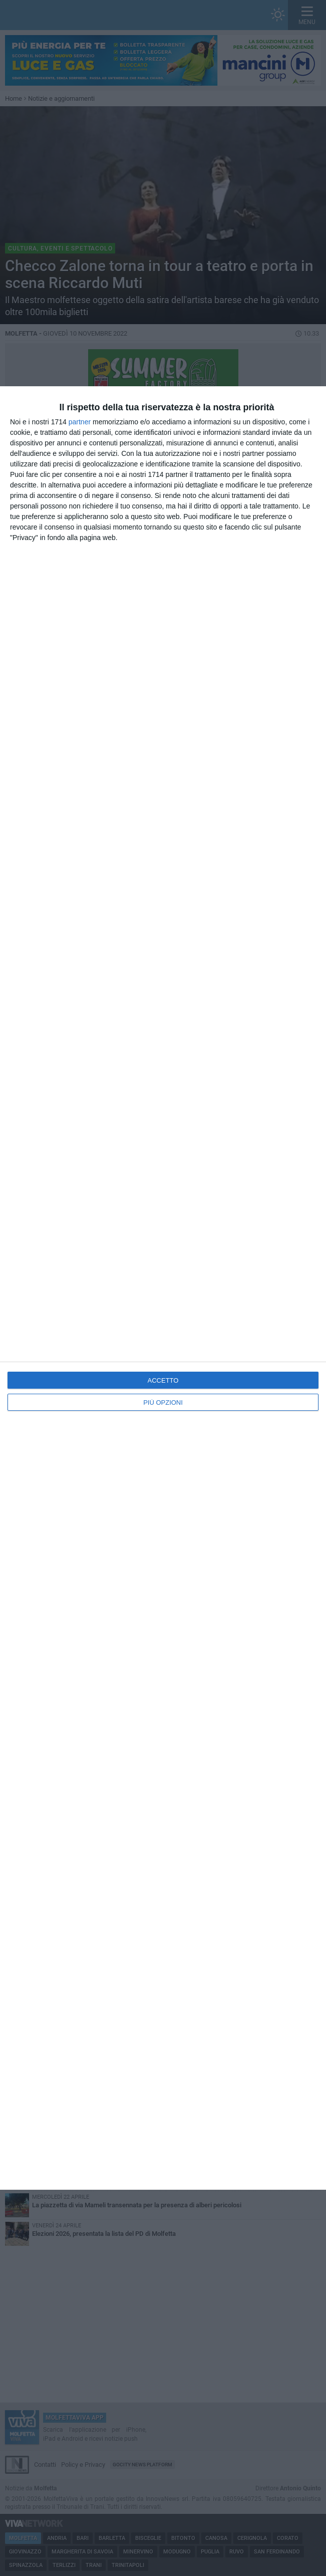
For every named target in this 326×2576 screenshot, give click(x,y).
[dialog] (163, 1287)
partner (80, 421)
